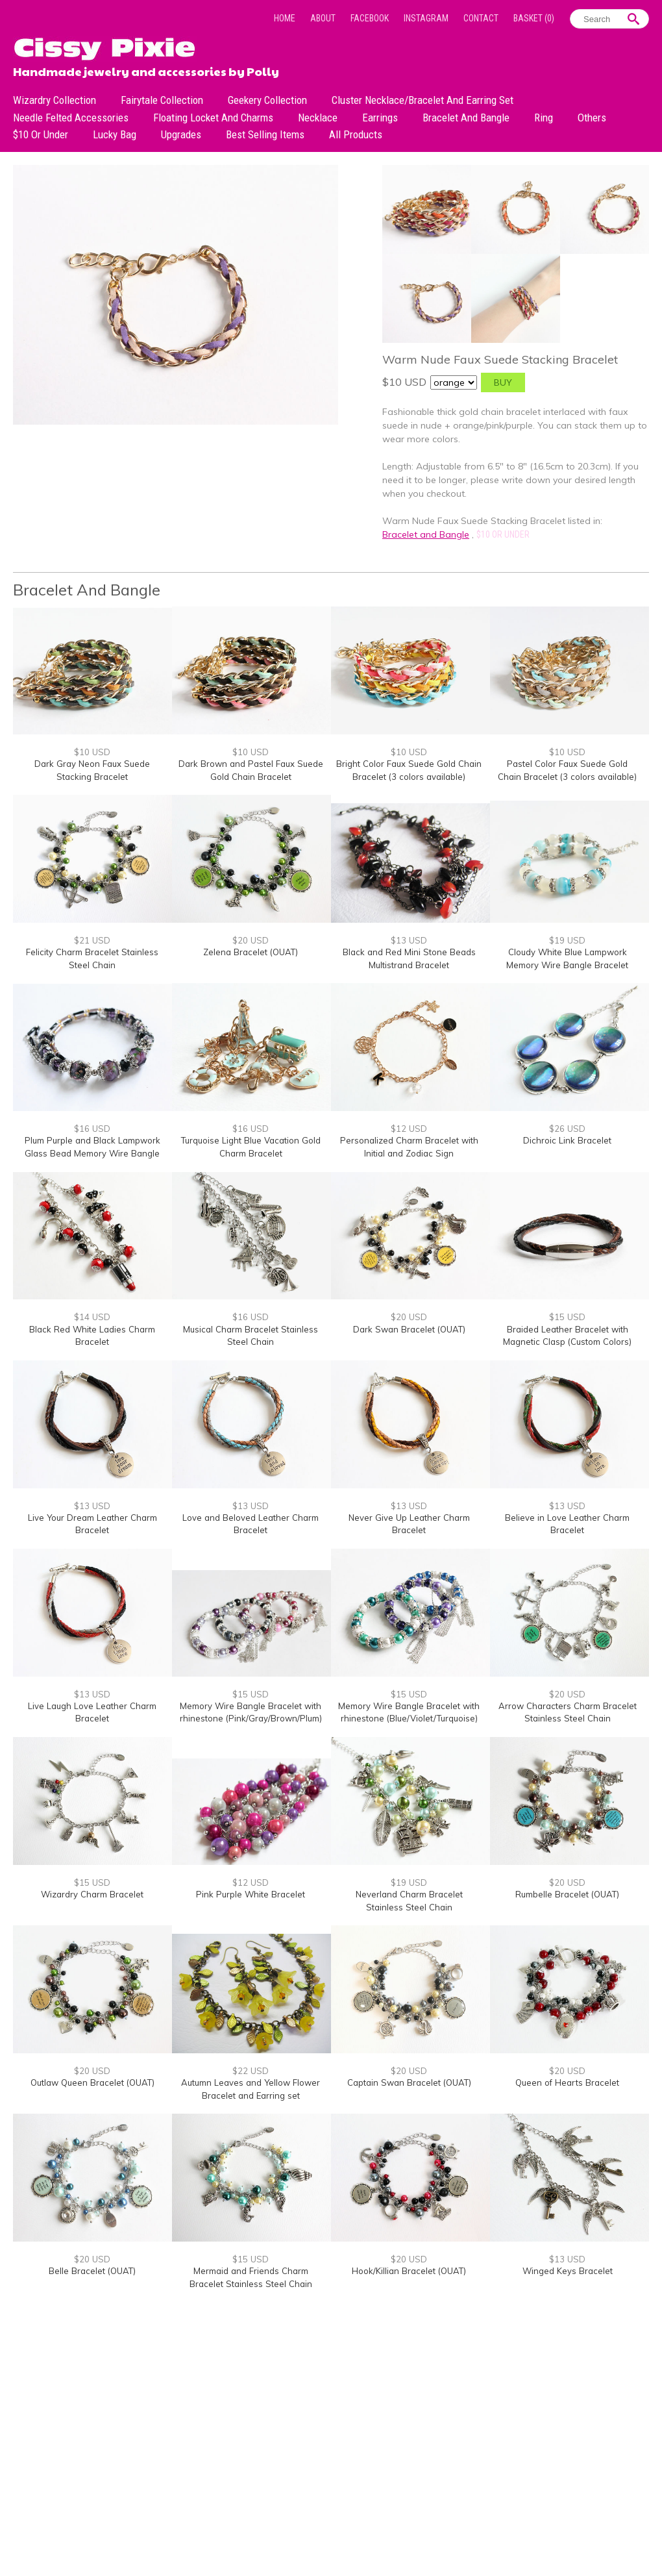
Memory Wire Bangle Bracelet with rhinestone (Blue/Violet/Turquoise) (409, 1712)
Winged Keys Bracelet (567, 2271)
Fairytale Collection (162, 100)
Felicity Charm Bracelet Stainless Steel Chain (92, 958)
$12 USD (409, 1128)
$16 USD (92, 1128)
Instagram (426, 18)
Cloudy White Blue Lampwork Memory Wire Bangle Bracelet (567, 958)
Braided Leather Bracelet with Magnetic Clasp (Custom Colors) (567, 1335)
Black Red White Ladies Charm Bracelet (92, 1335)
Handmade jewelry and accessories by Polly (146, 70)
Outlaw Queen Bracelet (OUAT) (92, 2082)
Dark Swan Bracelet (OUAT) (409, 1329)
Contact (480, 18)
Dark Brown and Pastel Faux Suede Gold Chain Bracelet (250, 770)
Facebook (369, 18)
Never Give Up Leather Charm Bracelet (409, 1524)
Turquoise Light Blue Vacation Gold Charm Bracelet (251, 1146)
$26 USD (567, 1128)
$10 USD (92, 752)
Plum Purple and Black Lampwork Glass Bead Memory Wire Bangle (92, 1146)
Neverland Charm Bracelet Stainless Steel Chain (409, 1900)
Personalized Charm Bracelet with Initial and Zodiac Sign (409, 1146)
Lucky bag (114, 134)
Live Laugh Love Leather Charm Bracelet (92, 1712)
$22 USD (250, 2071)
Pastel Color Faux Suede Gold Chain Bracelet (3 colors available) (567, 770)
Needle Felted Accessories (71, 117)
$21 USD (92, 940)
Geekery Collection (267, 100)
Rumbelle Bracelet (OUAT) (567, 1894)
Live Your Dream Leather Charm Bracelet (92, 1524)
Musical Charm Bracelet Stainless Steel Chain (250, 1335)
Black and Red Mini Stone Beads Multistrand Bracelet (409, 958)
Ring (543, 117)
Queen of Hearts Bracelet (567, 2082)
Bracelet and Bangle (466, 117)
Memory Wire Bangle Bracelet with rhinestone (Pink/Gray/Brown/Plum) (251, 1712)
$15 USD (567, 1317)
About (323, 18)
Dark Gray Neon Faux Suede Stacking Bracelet (92, 770)
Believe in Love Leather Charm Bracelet (567, 1524)
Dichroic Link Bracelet (567, 1140)
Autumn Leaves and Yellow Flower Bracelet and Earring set (250, 2089)
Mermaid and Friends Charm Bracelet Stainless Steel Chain (251, 2277)
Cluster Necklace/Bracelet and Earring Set (422, 100)
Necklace (317, 117)
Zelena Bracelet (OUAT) (250, 952)
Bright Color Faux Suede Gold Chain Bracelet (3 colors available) (409, 770)
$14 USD (92, 1317)
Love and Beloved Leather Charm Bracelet (250, 1524)
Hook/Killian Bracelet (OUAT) (409, 2271)
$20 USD (250, 940)
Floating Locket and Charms (213, 117)
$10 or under (40, 134)
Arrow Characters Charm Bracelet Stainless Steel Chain (567, 1712)
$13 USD (409, 940)
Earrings (380, 117)
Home (284, 18)
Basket (533, 18)
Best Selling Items (265, 134)
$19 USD (567, 940)
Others (592, 117)
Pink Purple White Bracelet (250, 1894)
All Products (355, 134)
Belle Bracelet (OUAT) (92, 2271)
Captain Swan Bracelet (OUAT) (409, 2082)
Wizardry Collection (54, 100)
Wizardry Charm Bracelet (92, 1894)
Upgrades (181, 134)
